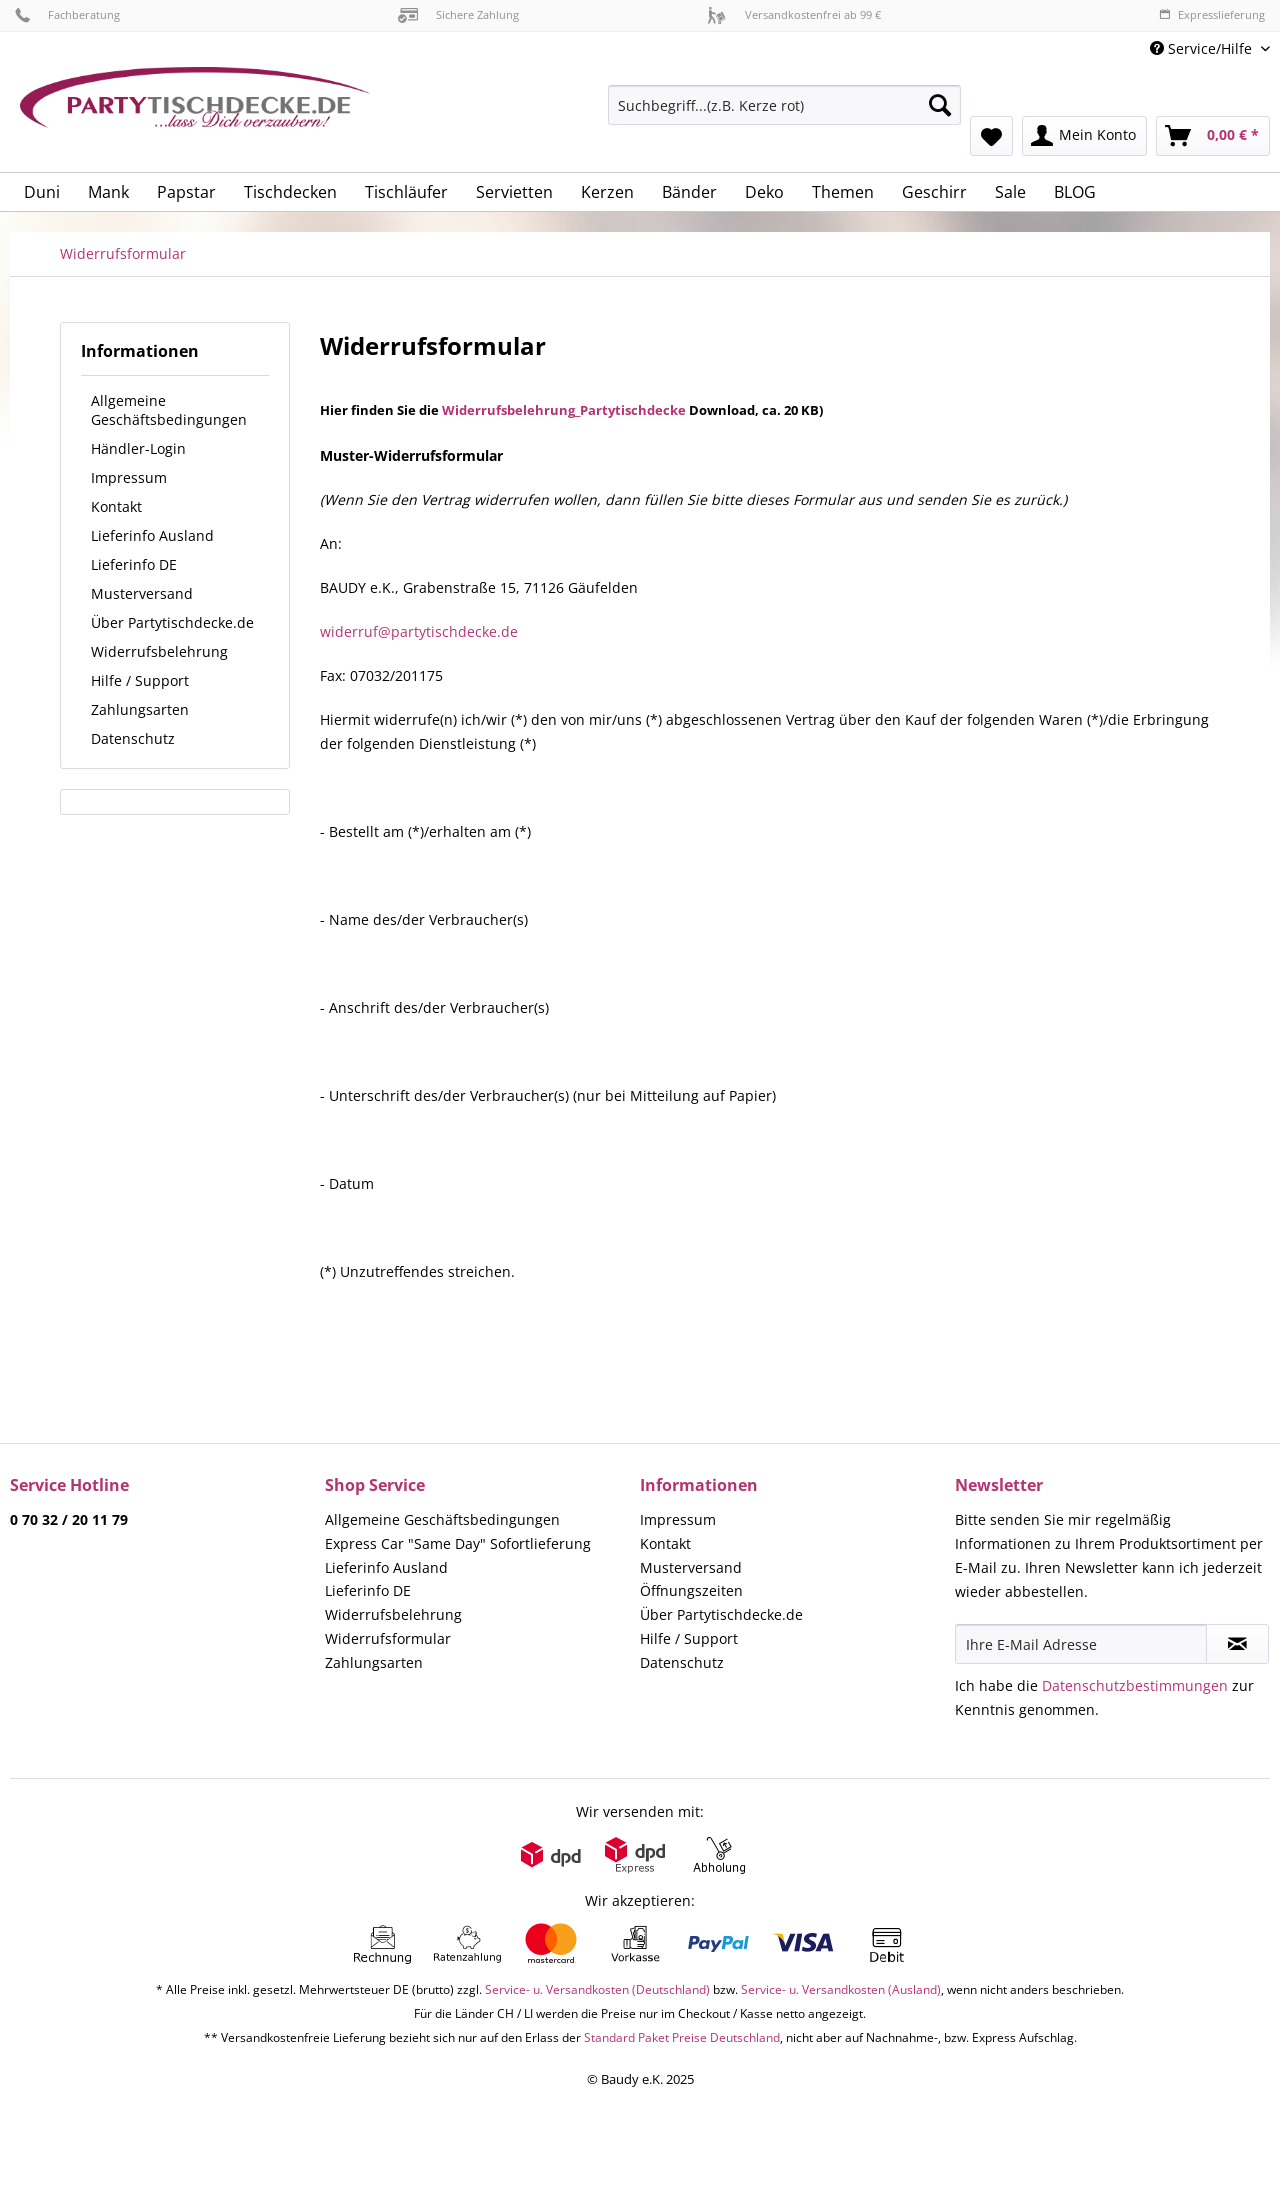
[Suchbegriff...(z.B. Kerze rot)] (784, 105)
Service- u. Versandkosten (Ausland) (841, 1989)
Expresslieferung (1212, 14)
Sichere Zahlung (458, 14)
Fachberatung (67, 14)
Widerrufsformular (388, 1638)
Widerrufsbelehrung (159, 651)
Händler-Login (138, 448)
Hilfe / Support (140, 680)
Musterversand (142, 593)
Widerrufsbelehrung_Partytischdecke (564, 410)
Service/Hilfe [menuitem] (1203, 48)
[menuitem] (784, 114)
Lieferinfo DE (134, 564)
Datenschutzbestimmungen (1135, 1685)
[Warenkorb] (1213, 136)
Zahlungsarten (140, 709)
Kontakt (116, 506)
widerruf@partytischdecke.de (419, 631)
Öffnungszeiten (691, 1590)
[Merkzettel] (991, 136)
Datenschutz (133, 738)
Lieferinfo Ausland (152, 535)
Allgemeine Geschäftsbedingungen (169, 410)
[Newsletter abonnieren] (1237, 1644)
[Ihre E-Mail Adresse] (1081, 1644)
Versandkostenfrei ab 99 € (794, 14)
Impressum (129, 477)
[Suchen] (940, 105)
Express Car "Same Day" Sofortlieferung (458, 1543)
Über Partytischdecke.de (172, 622)
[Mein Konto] (1084, 136)
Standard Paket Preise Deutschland (682, 2037)
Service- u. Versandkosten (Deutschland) (597, 1989)
